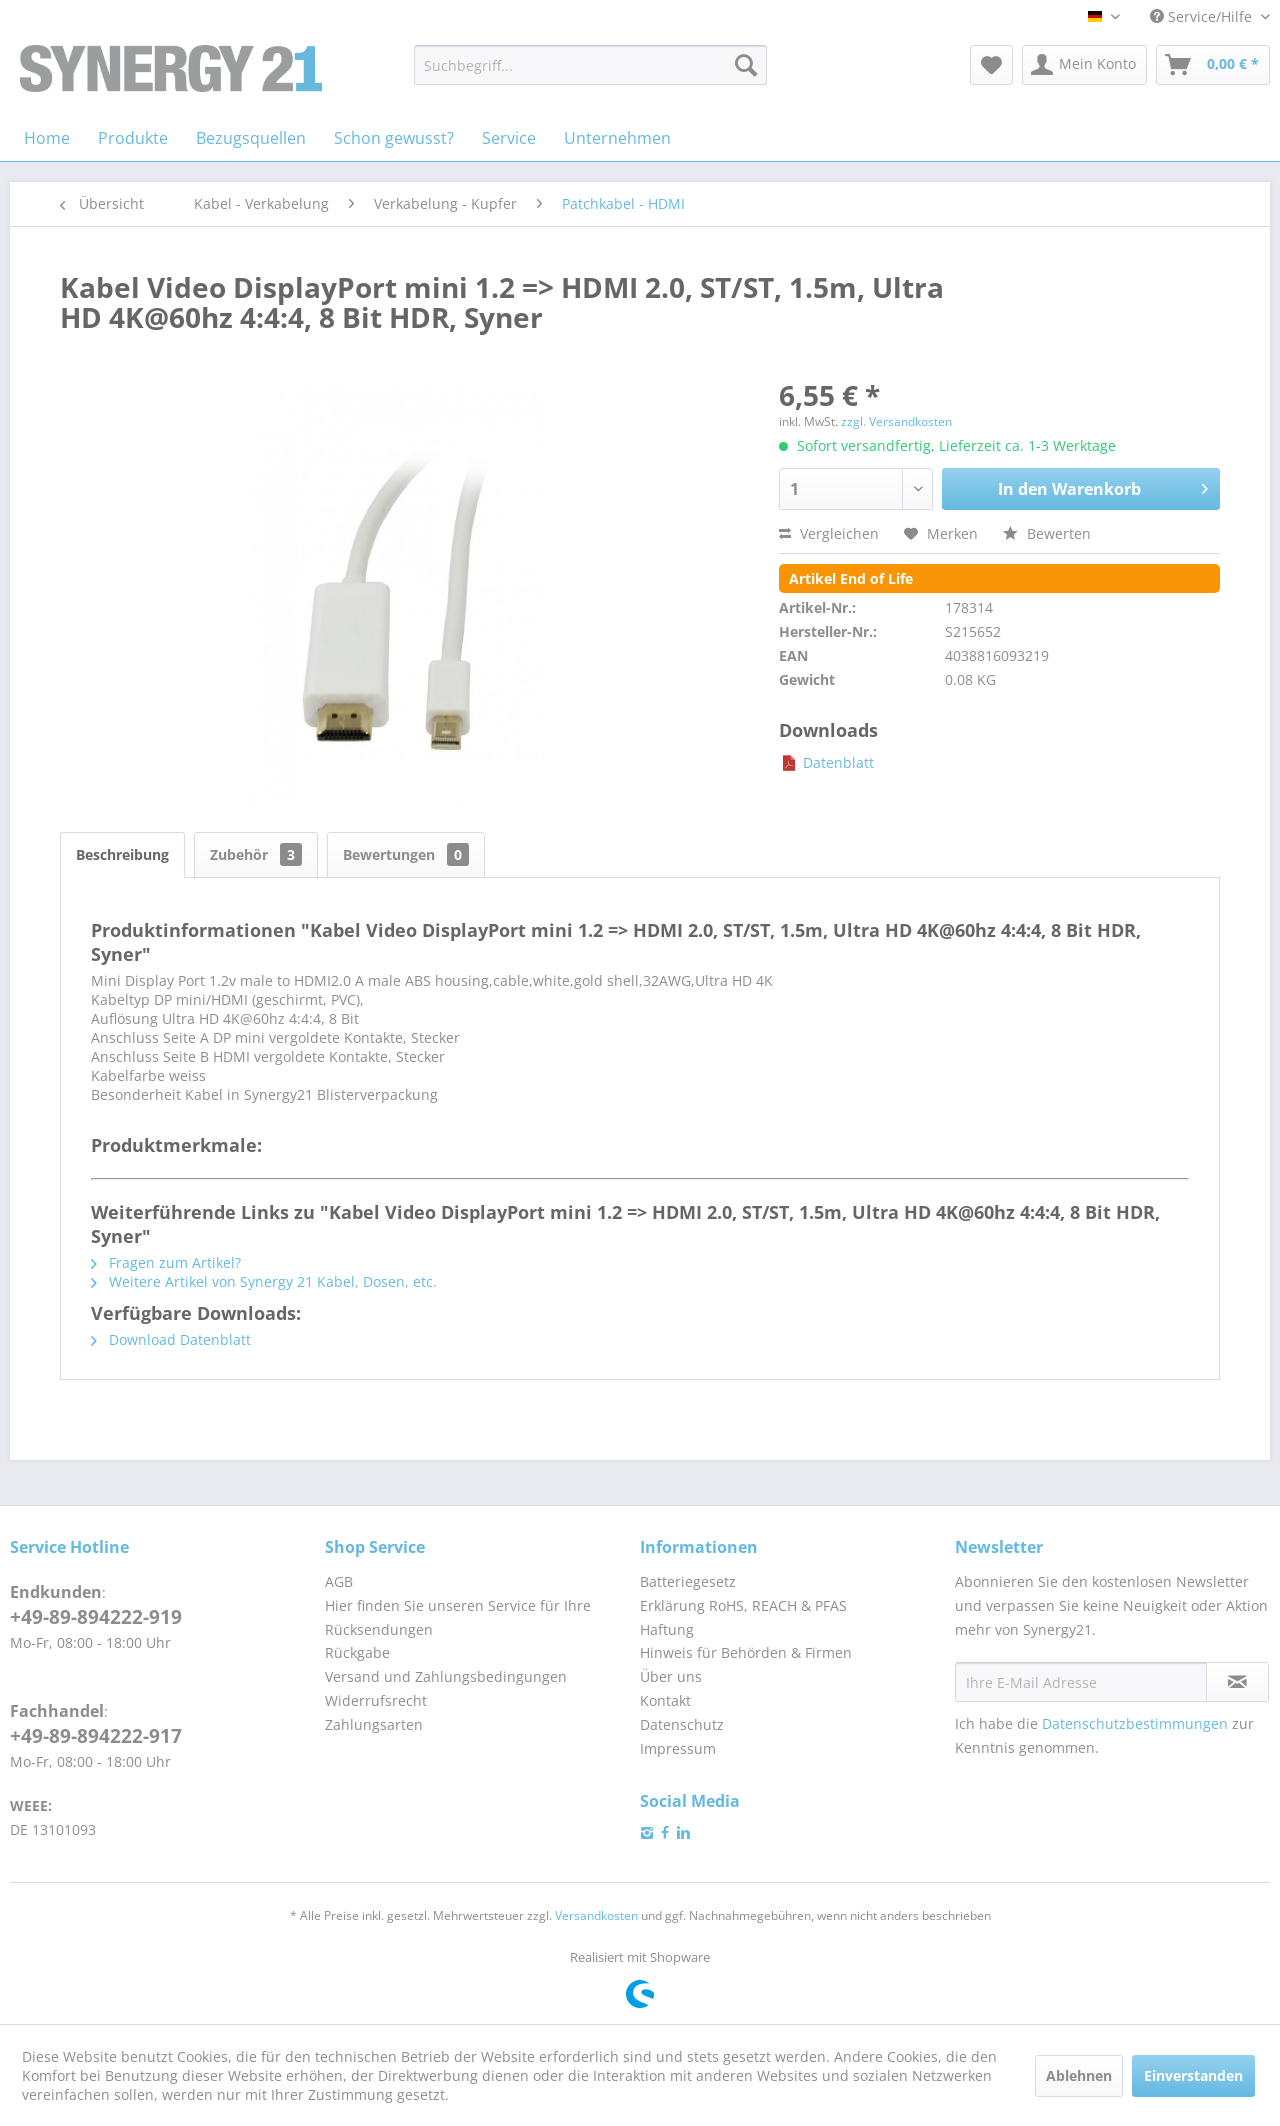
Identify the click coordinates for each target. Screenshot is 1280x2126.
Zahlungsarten (374, 1724)
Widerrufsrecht (376, 1700)
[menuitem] (590, 65)
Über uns (671, 1676)
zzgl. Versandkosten (896, 421)
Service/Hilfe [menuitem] (1203, 16)
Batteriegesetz (688, 1581)
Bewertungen (406, 854)
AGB (339, 1581)
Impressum (678, 1748)
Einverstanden (1193, 2075)
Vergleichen (829, 533)
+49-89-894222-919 (96, 1617)
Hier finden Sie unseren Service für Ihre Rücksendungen (458, 1617)
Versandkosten (596, 1915)
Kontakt (665, 1700)
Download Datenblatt (171, 1339)
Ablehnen (1079, 2075)
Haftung (667, 1629)
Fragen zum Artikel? (166, 1262)
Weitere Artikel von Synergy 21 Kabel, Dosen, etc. (264, 1281)
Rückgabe (357, 1652)
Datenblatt (826, 762)
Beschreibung (122, 854)
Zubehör (256, 854)
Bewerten (1047, 533)
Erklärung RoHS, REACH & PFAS (743, 1605)
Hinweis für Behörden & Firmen (746, 1652)
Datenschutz (682, 1724)
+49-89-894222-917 (96, 1736)
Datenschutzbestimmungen (1135, 1723)
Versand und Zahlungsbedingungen (446, 1676)
